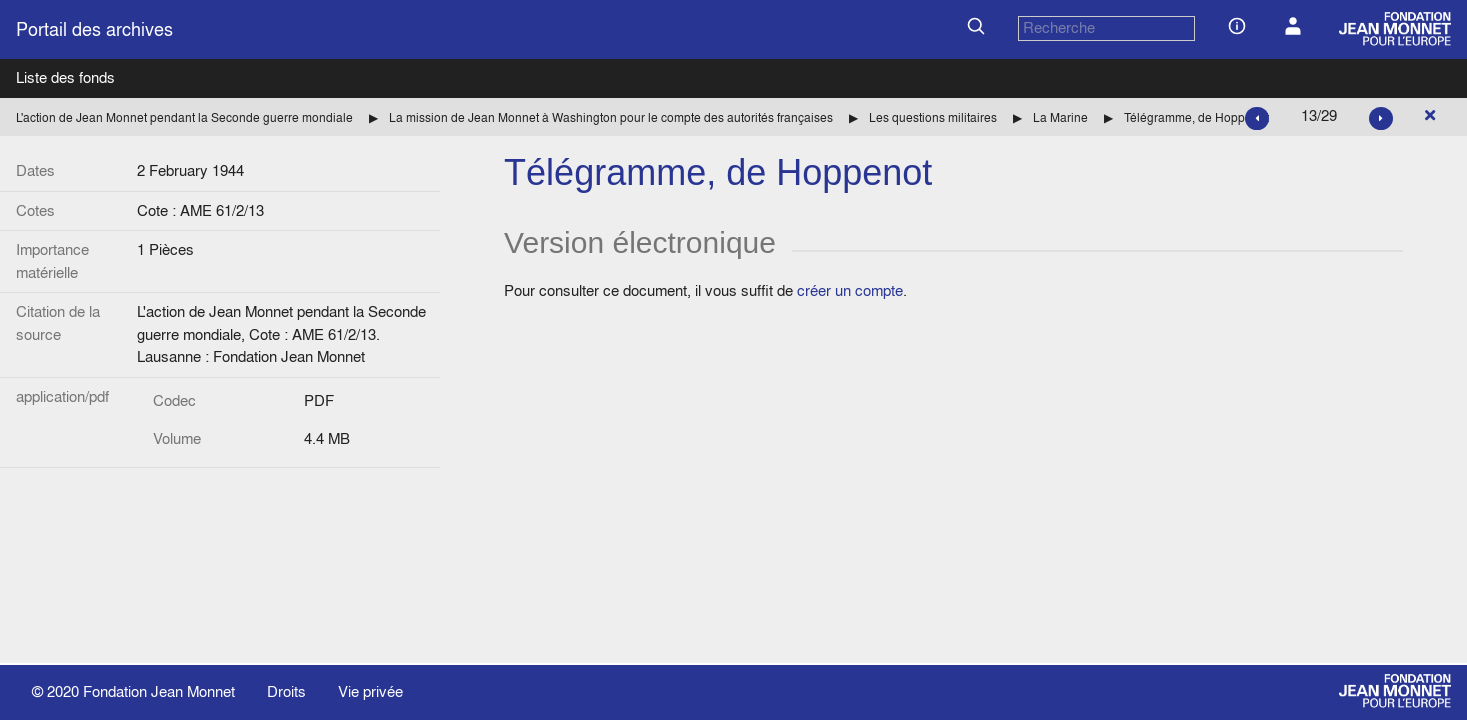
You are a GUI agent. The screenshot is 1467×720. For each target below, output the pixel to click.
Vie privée (370, 691)
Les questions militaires (933, 117)
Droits (286, 691)
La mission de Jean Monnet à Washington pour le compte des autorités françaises (611, 117)
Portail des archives (94, 29)
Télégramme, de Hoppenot (1196, 117)
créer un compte (850, 290)
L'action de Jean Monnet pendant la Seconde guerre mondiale (184, 117)
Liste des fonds (65, 77)
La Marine (1060, 117)
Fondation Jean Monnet (159, 691)
